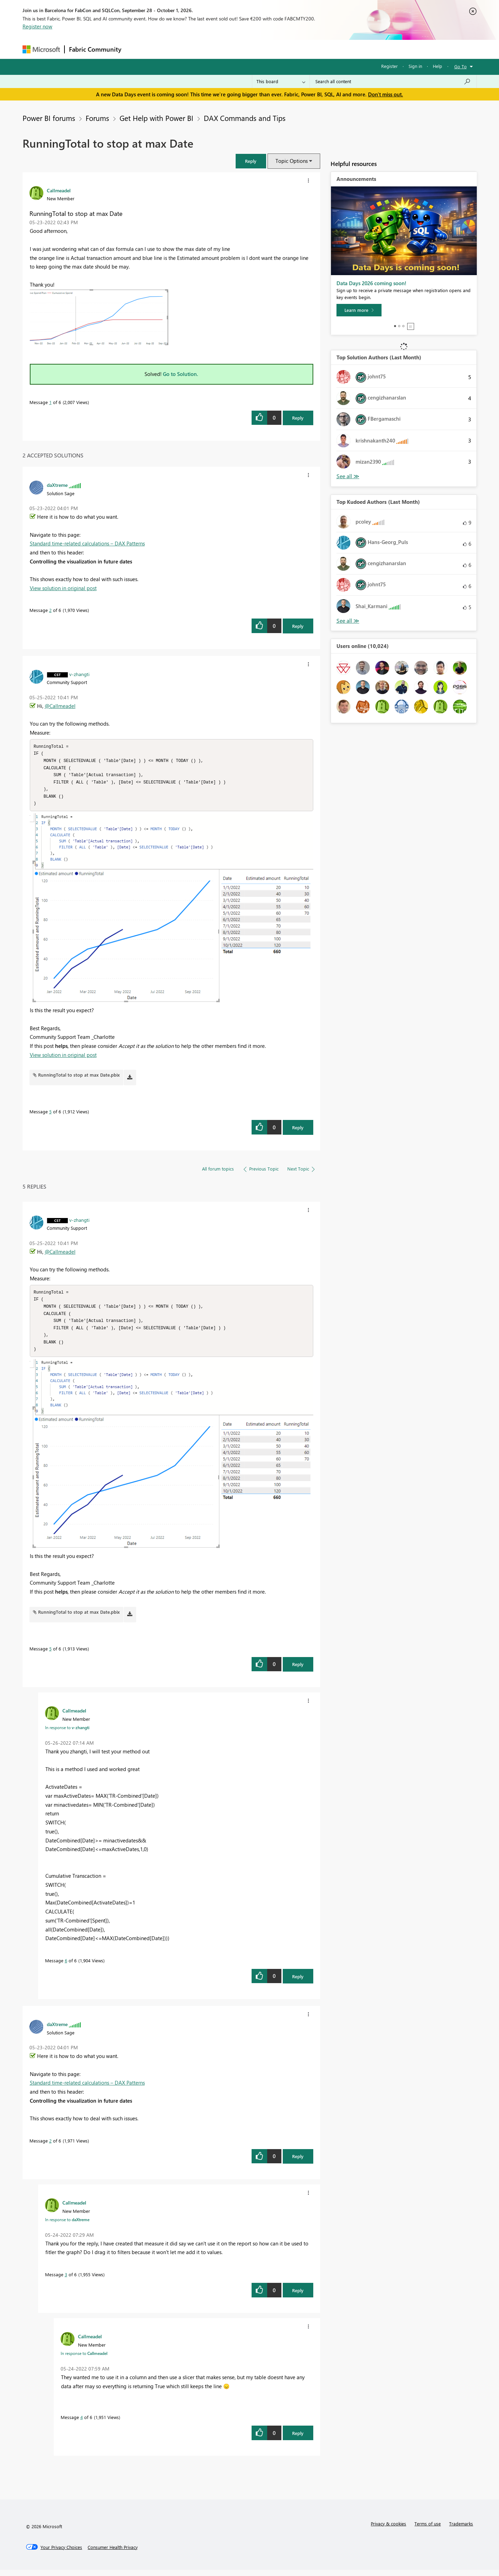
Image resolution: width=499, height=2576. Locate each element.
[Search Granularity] (280, 81)
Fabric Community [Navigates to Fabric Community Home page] (95, 49)
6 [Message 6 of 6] (66, 1967)
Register (389, 66)
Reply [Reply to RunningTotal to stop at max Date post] (298, 418)
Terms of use (427, 2530)
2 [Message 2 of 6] (50, 610)
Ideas (196, 49)
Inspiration (167, 49)
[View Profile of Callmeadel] (59, 190)
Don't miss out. (385, 94)
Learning (284, 49)
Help (437, 66)
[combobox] (393, 81)
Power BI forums (49, 118)
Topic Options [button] (291, 160)
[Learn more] (359, 310)
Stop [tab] (410, 326)
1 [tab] (395, 326)
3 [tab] (403, 326)
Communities (227, 49)
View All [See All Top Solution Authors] (347, 476)
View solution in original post (63, 588)
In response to (67, 1733)
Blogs (257, 49)
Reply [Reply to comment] (298, 626)
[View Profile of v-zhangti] (79, 674)
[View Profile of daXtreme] (57, 484)
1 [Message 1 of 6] (50, 402)
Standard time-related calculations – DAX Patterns (87, 543)
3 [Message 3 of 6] (66, 2281)
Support (314, 49)
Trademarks (461, 2530)
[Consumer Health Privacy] (113, 2553)
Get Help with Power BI (156, 118)
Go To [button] (460, 66)
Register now (37, 26)
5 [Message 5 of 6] (50, 1115)
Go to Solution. (180, 373)
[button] (251, 161)
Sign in (415, 66)
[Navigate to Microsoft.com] (41, 49)
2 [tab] (399, 326)
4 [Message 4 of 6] (81, 2423)
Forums (137, 49)
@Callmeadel (60, 705)
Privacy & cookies (388, 2530)
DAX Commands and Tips (245, 118)
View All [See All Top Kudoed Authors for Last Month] (347, 621)
